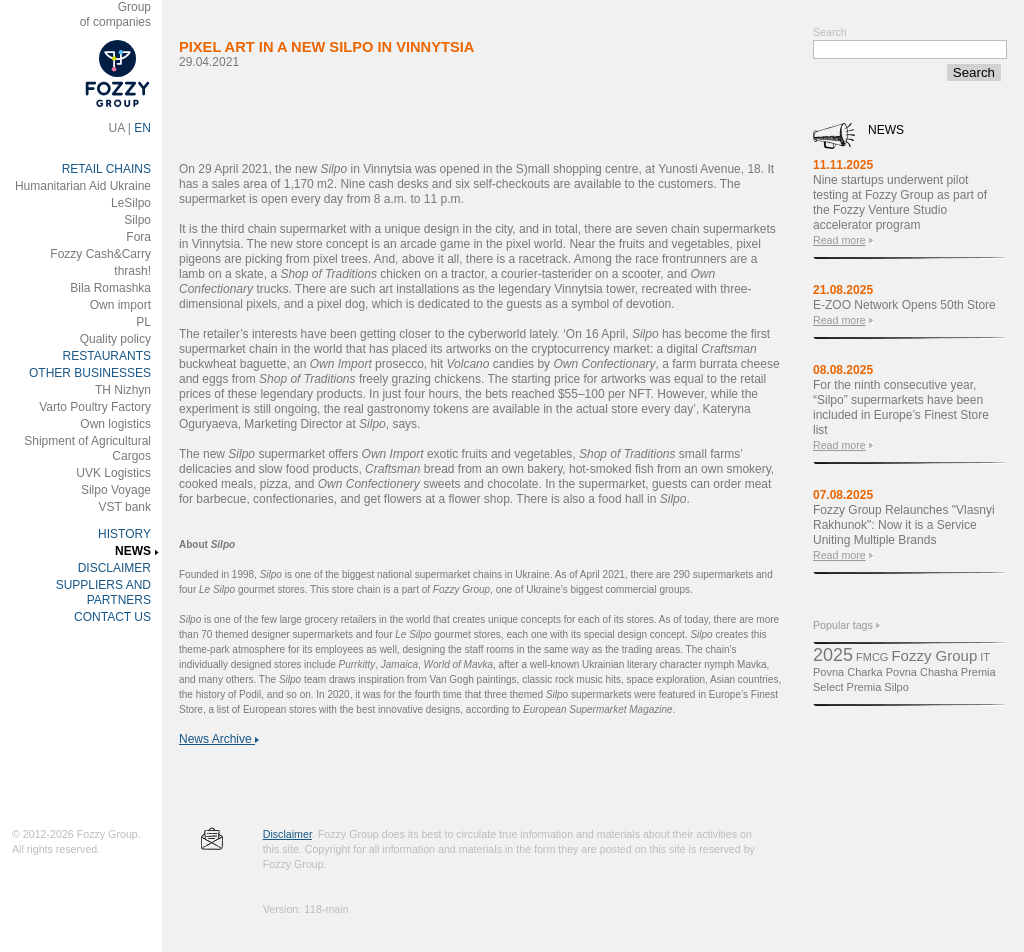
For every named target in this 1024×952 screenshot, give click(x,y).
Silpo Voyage (116, 490)
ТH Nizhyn (123, 390)
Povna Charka (848, 672)
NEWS (133, 551)
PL (143, 322)
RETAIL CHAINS (106, 169)
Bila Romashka (110, 288)
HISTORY (124, 534)
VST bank (125, 507)
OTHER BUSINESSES (90, 373)
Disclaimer (287, 834)
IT (985, 657)
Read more (839, 240)
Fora (138, 237)
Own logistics (115, 424)
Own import (120, 305)
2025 (833, 655)
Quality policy (115, 339)
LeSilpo (131, 203)
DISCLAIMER (114, 568)
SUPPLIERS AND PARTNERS (103, 592)
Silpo (137, 220)
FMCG (872, 657)
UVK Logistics (113, 473)
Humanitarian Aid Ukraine (83, 186)
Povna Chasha (922, 672)
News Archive (219, 739)
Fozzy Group (934, 655)
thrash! (132, 271)
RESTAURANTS (107, 356)
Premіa (864, 687)
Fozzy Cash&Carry (100, 254)
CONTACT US (112, 617)
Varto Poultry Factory (95, 407)
